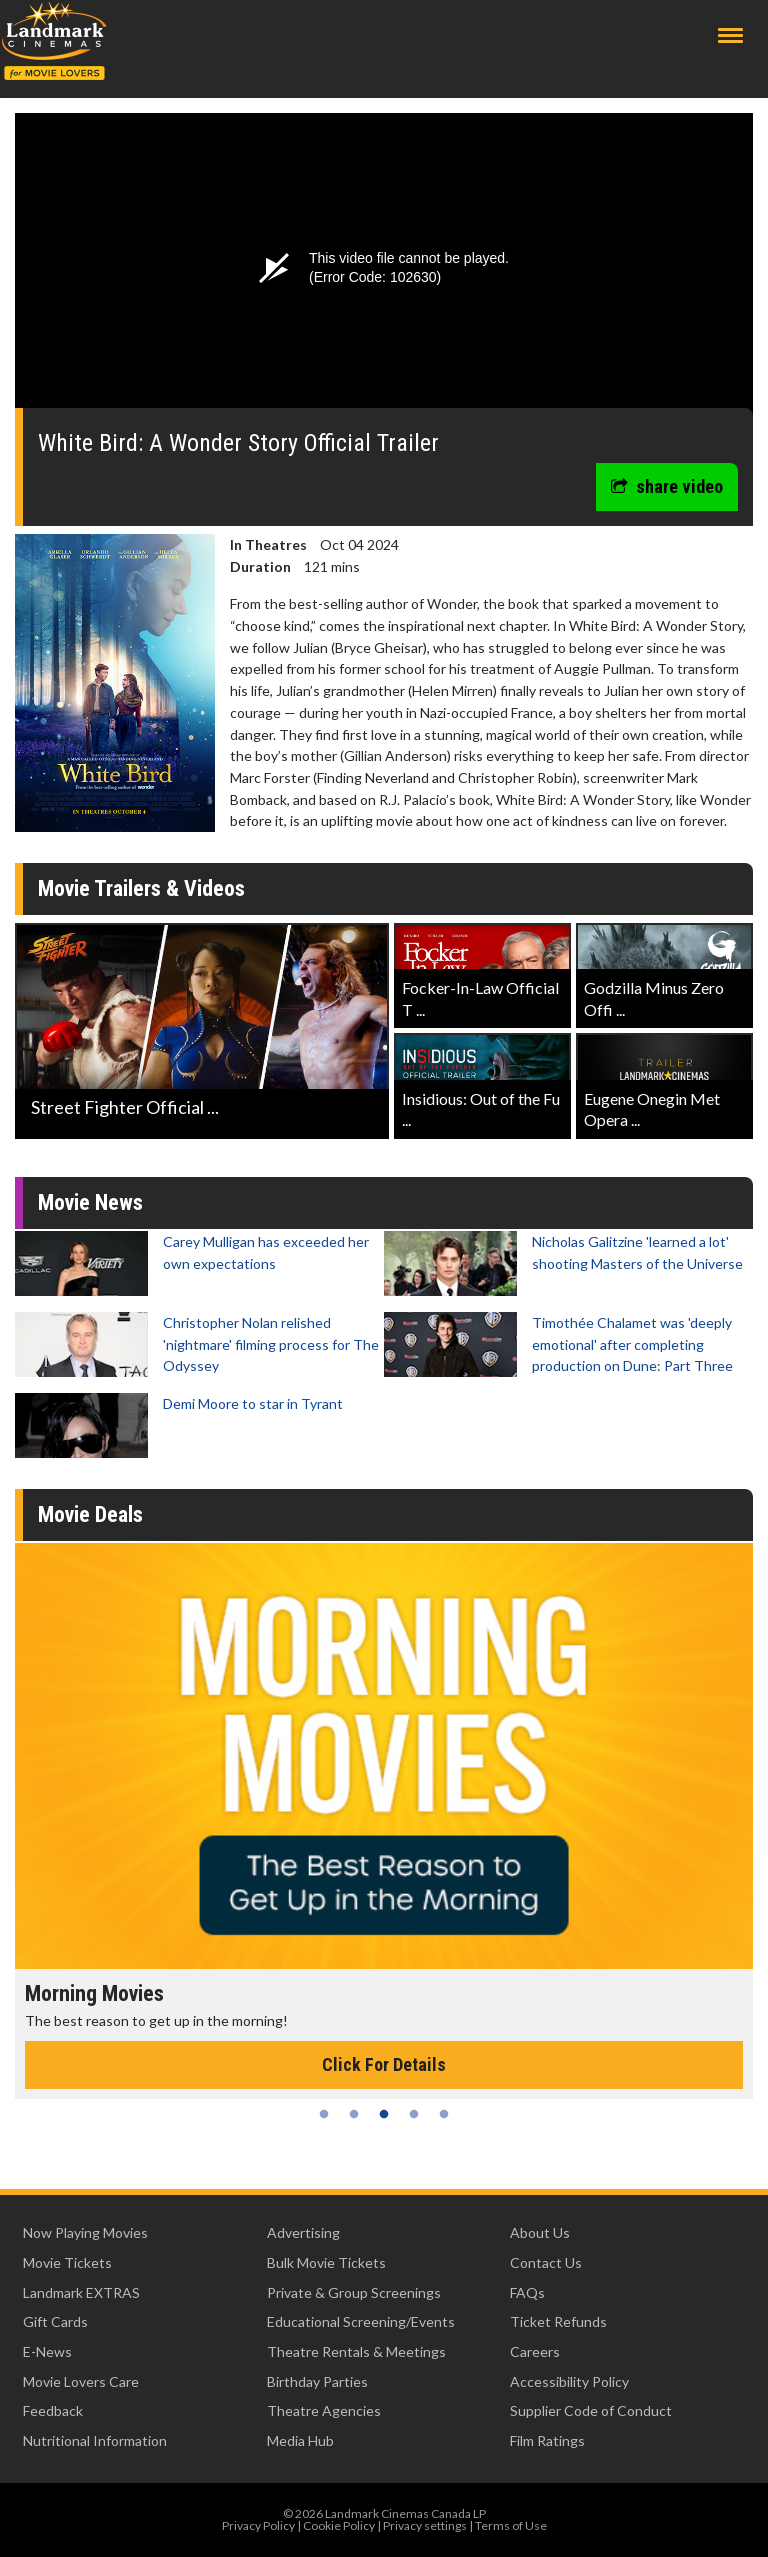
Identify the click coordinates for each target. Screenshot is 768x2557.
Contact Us (546, 2262)
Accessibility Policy (569, 2381)
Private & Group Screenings (354, 2292)
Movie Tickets (67, 2262)
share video (667, 486)
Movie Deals (90, 1514)
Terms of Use (511, 2525)
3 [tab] (384, 2114)
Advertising (303, 2232)
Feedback (53, 2410)
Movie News (90, 1202)
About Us (540, 2232)
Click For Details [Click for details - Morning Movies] (384, 2064)
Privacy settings (425, 2525)
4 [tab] (414, 2114)
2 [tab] (354, 2114)
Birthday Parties (317, 2381)
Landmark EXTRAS (81, 2292)
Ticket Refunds (558, 2321)
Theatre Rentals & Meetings (356, 2351)
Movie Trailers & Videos (141, 888)
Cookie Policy (339, 2525)
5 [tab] (444, 2114)
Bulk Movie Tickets (326, 2262)
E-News (47, 2351)
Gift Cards (55, 2321)
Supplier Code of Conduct (591, 2410)
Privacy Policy (258, 2525)
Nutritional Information (95, 2440)
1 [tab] (324, 2114)
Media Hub (300, 2440)
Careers (535, 2351)
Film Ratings (547, 2440)
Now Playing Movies (85, 2232)
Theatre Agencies (324, 2410)
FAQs (527, 2292)
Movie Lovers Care (81, 2381)
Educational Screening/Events (361, 2321)
